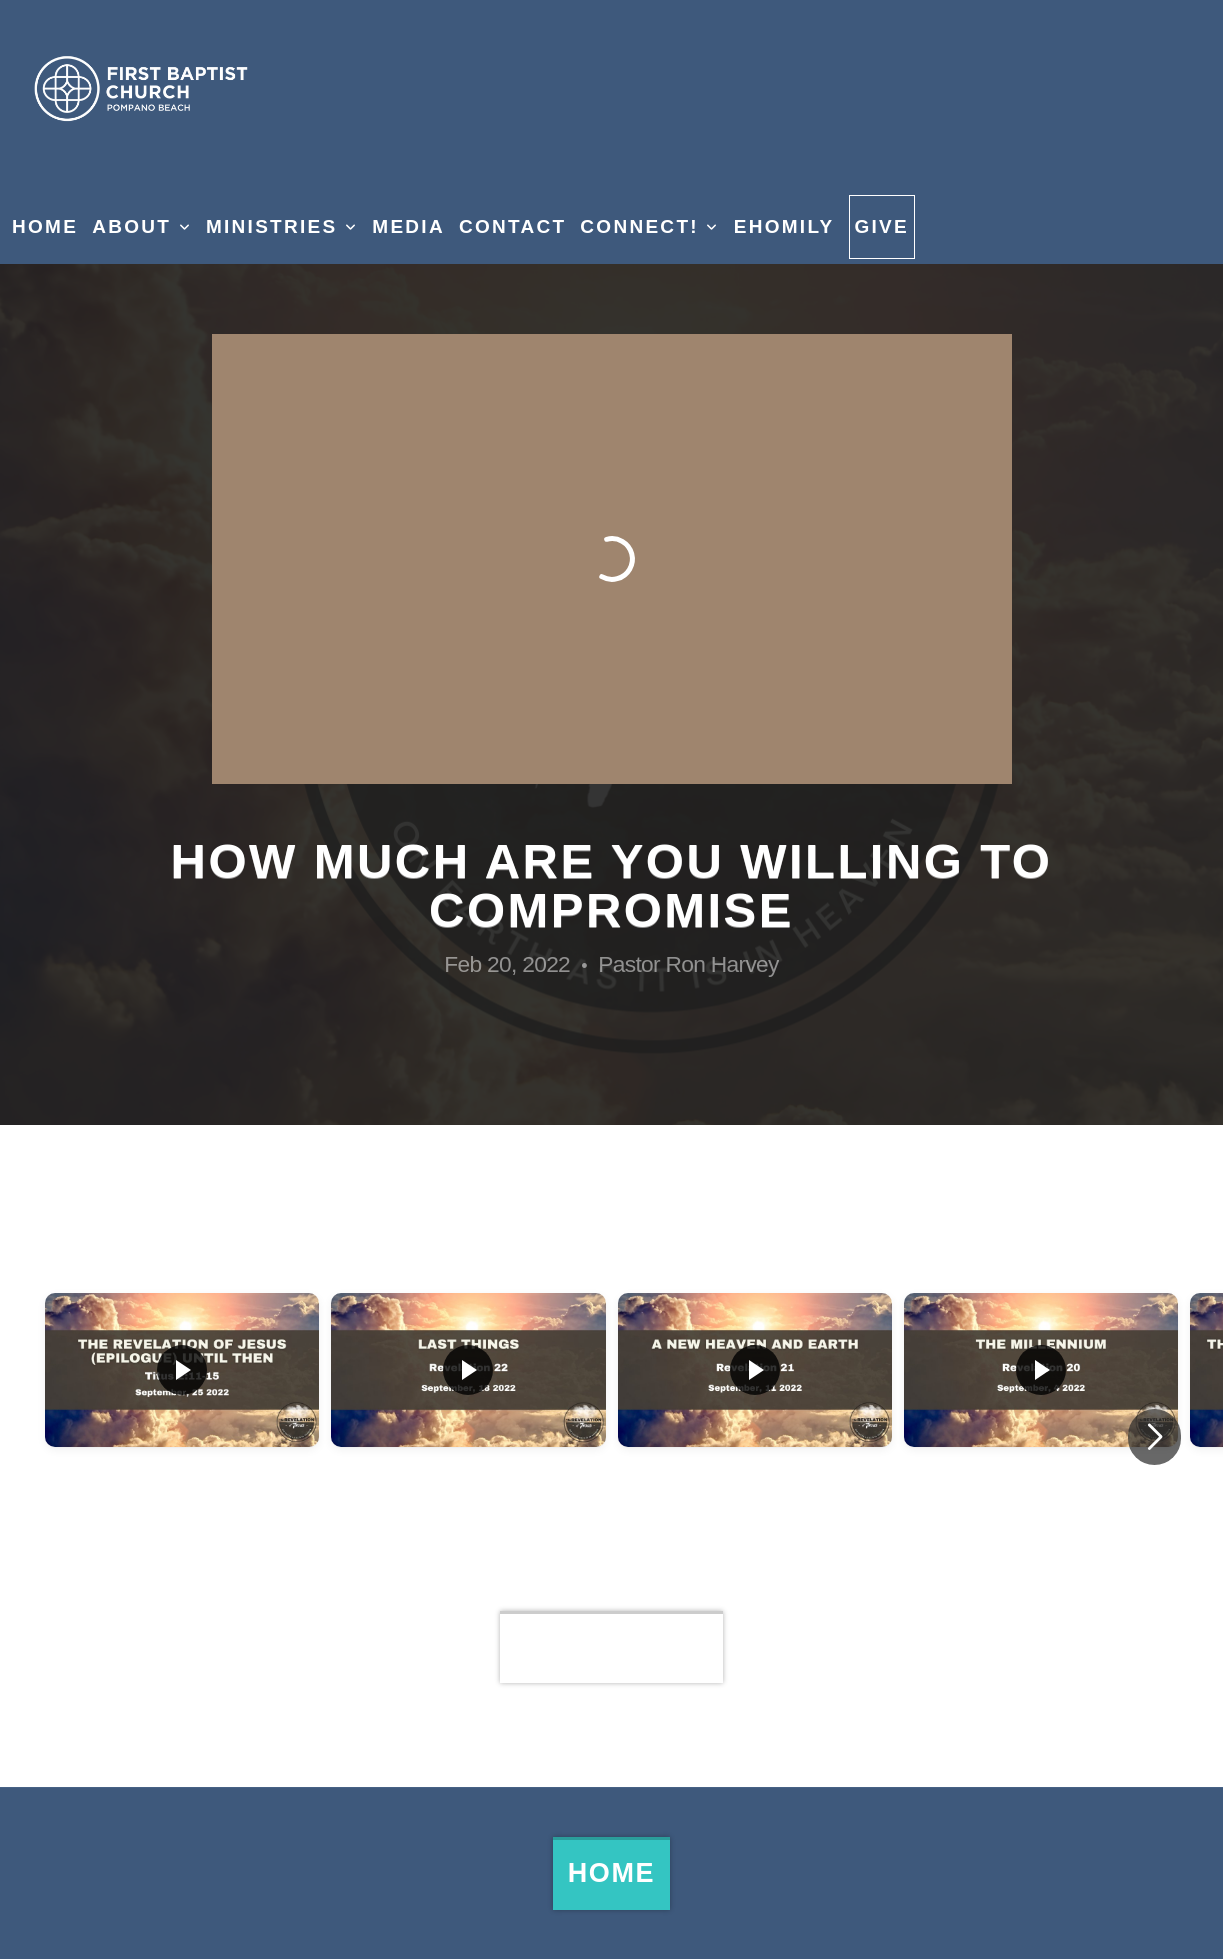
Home (45, 226)
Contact (512, 226)
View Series (611, 1647)
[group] (182, 1437)
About (142, 226)
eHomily (784, 226)
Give (882, 226)
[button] (1154, 1437)
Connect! (649, 226)
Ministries (282, 226)
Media (408, 226)
